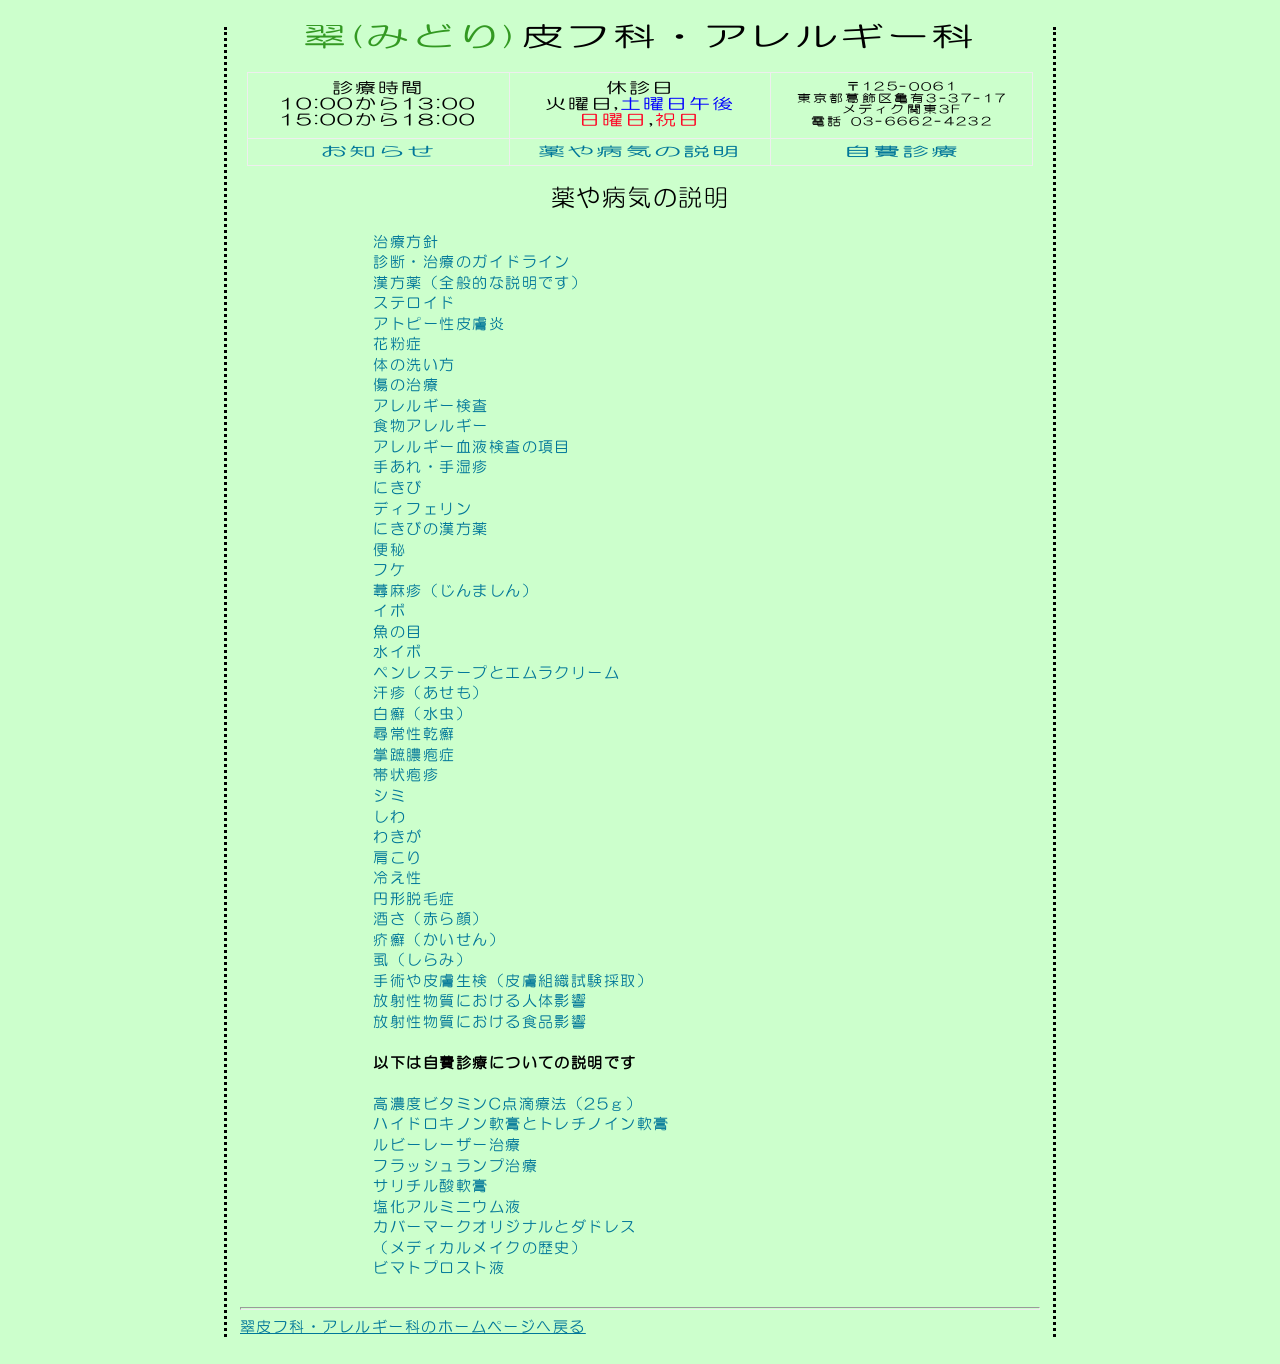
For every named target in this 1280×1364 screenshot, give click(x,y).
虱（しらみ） (422, 959)
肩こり (397, 857)
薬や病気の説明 (640, 151)
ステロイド (414, 302)
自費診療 (902, 151)
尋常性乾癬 (414, 733)
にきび (397, 487)
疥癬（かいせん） (439, 939)
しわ (389, 816)
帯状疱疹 (406, 774)
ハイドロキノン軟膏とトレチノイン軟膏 (521, 1123)
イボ (389, 610)
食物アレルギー (430, 425)
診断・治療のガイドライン (472, 261)
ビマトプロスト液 (439, 1267)
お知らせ (378, 151)
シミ (389, 795)
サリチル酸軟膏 (430, 1185)
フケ (389, 569)
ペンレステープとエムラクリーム (496, 672)
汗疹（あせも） (430, 692)
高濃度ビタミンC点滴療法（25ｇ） (507, 1103)
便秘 (389, 549)
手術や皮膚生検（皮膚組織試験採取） (513, 980)
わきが (397, 836)
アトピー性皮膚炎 (439, 323)
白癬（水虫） (422, 713)
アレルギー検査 (430, 405)
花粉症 (397, 343)
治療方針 (406, 241)
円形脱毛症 (414, 898)
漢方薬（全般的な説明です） (480, 282)
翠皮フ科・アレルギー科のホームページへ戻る (413, 1326)
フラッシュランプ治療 (455, 1165)
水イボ (397, 651)
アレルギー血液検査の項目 (472, 446)
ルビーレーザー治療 (447, 1144)
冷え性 (397, 877)
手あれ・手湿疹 (430, 466)
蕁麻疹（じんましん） (455, 590)
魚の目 (397, 631)
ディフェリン (422, 508)
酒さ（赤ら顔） (430, 918)
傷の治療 (406, 384)
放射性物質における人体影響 (480, 1000)
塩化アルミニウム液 (447, 1206)
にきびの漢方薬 (430, 528)
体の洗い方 (414, 364)
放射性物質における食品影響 (480, 1021)
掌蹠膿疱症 (414, 754)
